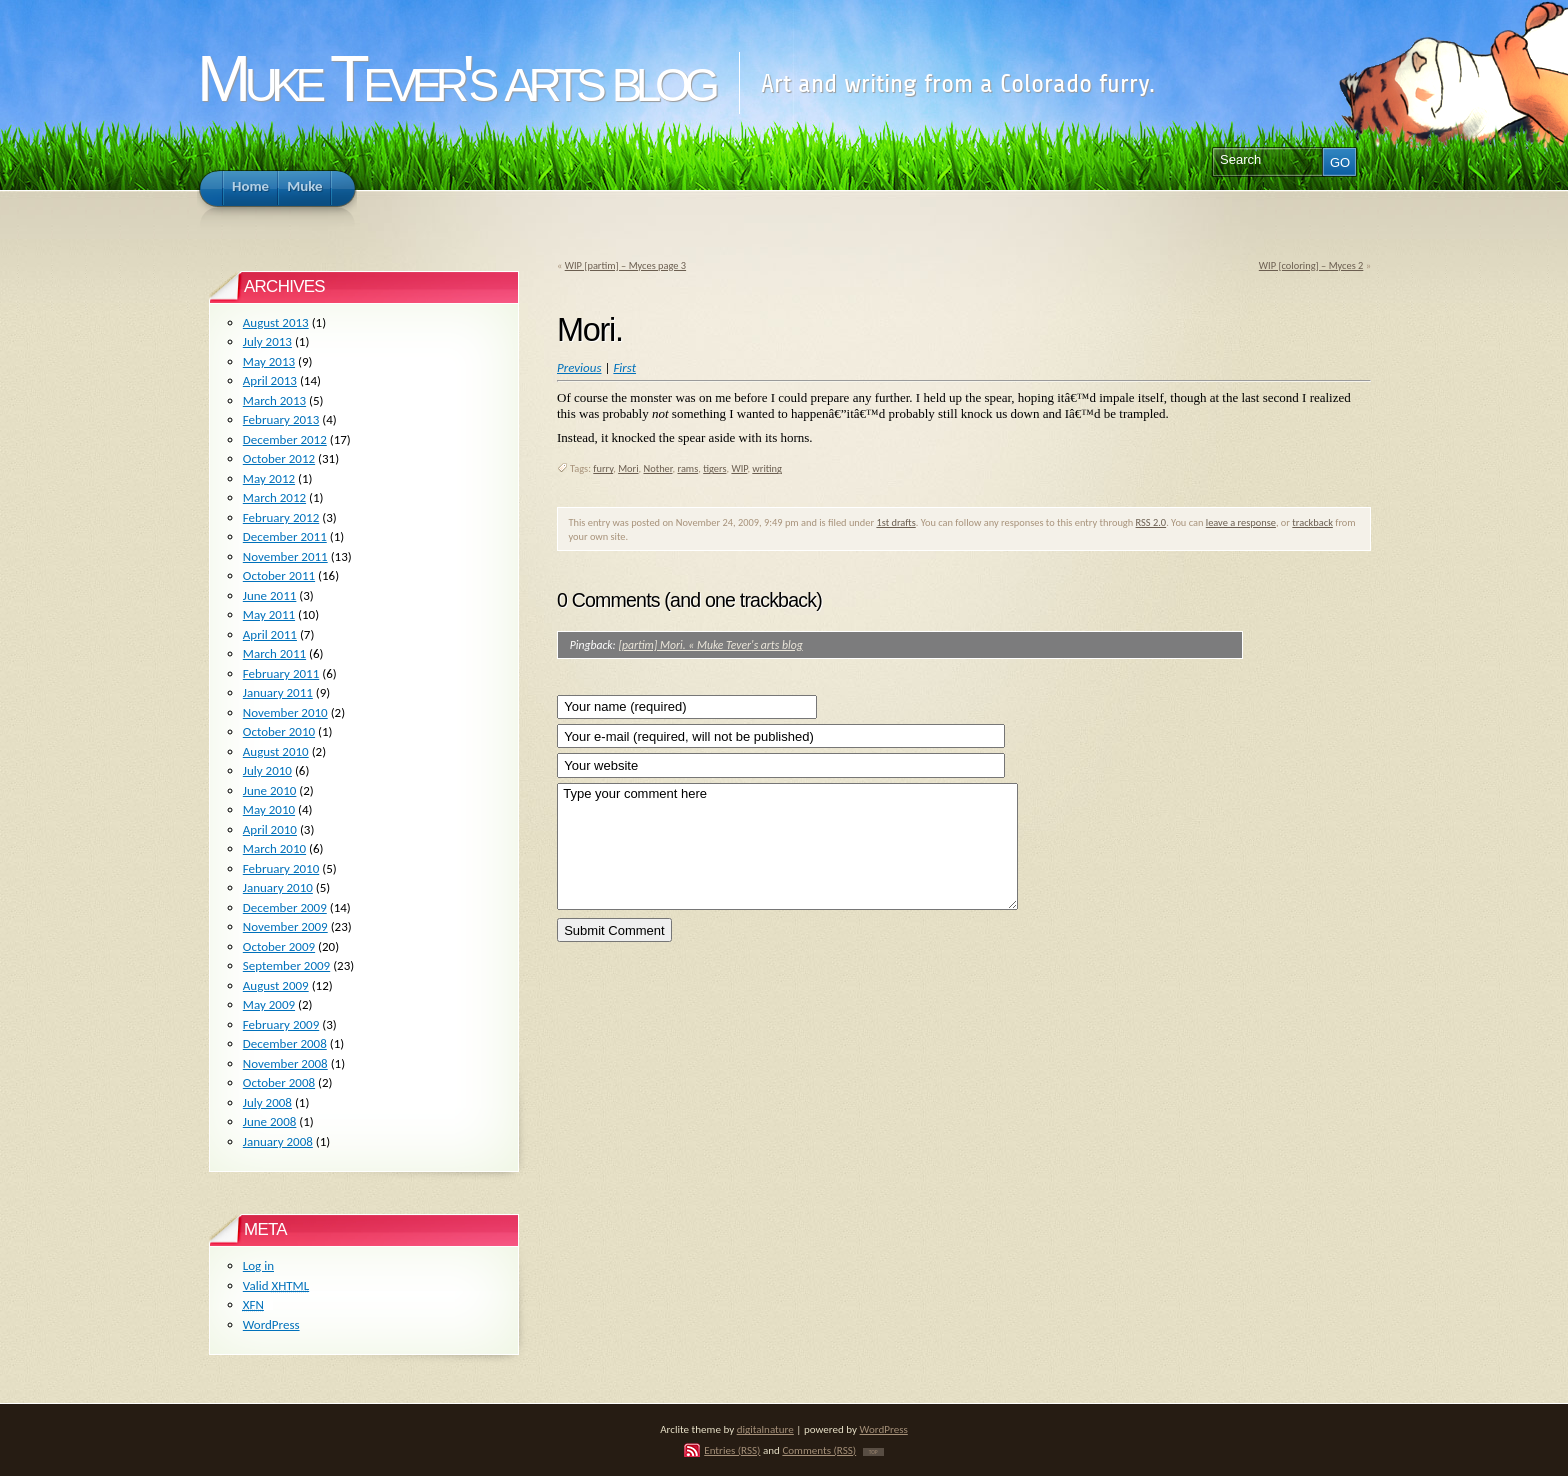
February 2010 (281, 868)
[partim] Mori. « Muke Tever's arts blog (710, 645)
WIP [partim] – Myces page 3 (625, 265)
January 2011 (278, 692)
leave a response (1241, 522)
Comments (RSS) (819, 1450)
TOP (873, 1452)
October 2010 (279, 731)
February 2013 (281, 419)
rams (687, 468)
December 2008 (285, 1043)
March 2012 (274, 497)
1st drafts (895, 522)
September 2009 (286, 965)
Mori (628, 468)
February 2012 (281, 517)
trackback (1312, 522)
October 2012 (279, 458)
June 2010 (270, 790)
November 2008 (285, 1063)
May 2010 (269, 809)
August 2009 (276, 985)
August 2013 (276, 322)
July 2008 (267, 1102)
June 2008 (270, 1121)
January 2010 (278, 887)
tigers (714, 468)
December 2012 (285, 439)
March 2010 (274, 848)
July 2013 (267, 341)
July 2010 (267, 770)
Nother (657, 468)
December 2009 (285, 907)
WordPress (271, 1324)
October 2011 (279, 575)
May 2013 (269, 361)
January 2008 (278, 1141)
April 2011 (270, 634)
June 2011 (270, 595)
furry (603, 468)
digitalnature (765, 1429)
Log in (258, 1265)
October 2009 (279, 946)
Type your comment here (787, 846)
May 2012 (269, 478)
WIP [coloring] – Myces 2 (1311, 265)
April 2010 (270, 829)
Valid (276, 1285)
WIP (739, 468)
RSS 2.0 (1151, 522)
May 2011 (269, 614)
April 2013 (270, 380)
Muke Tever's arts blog (455, 78)
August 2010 (276, 751)
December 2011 (285, 536)
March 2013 (274, 400)
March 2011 (274, 653)
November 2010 (285, 712)
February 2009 (281, 1024)
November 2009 (285, 926)
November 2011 (285, 556)
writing (767, 468)
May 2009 (269, 1004)
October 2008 (279, 1082)
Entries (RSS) (732, 1450)
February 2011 (281, 673)
